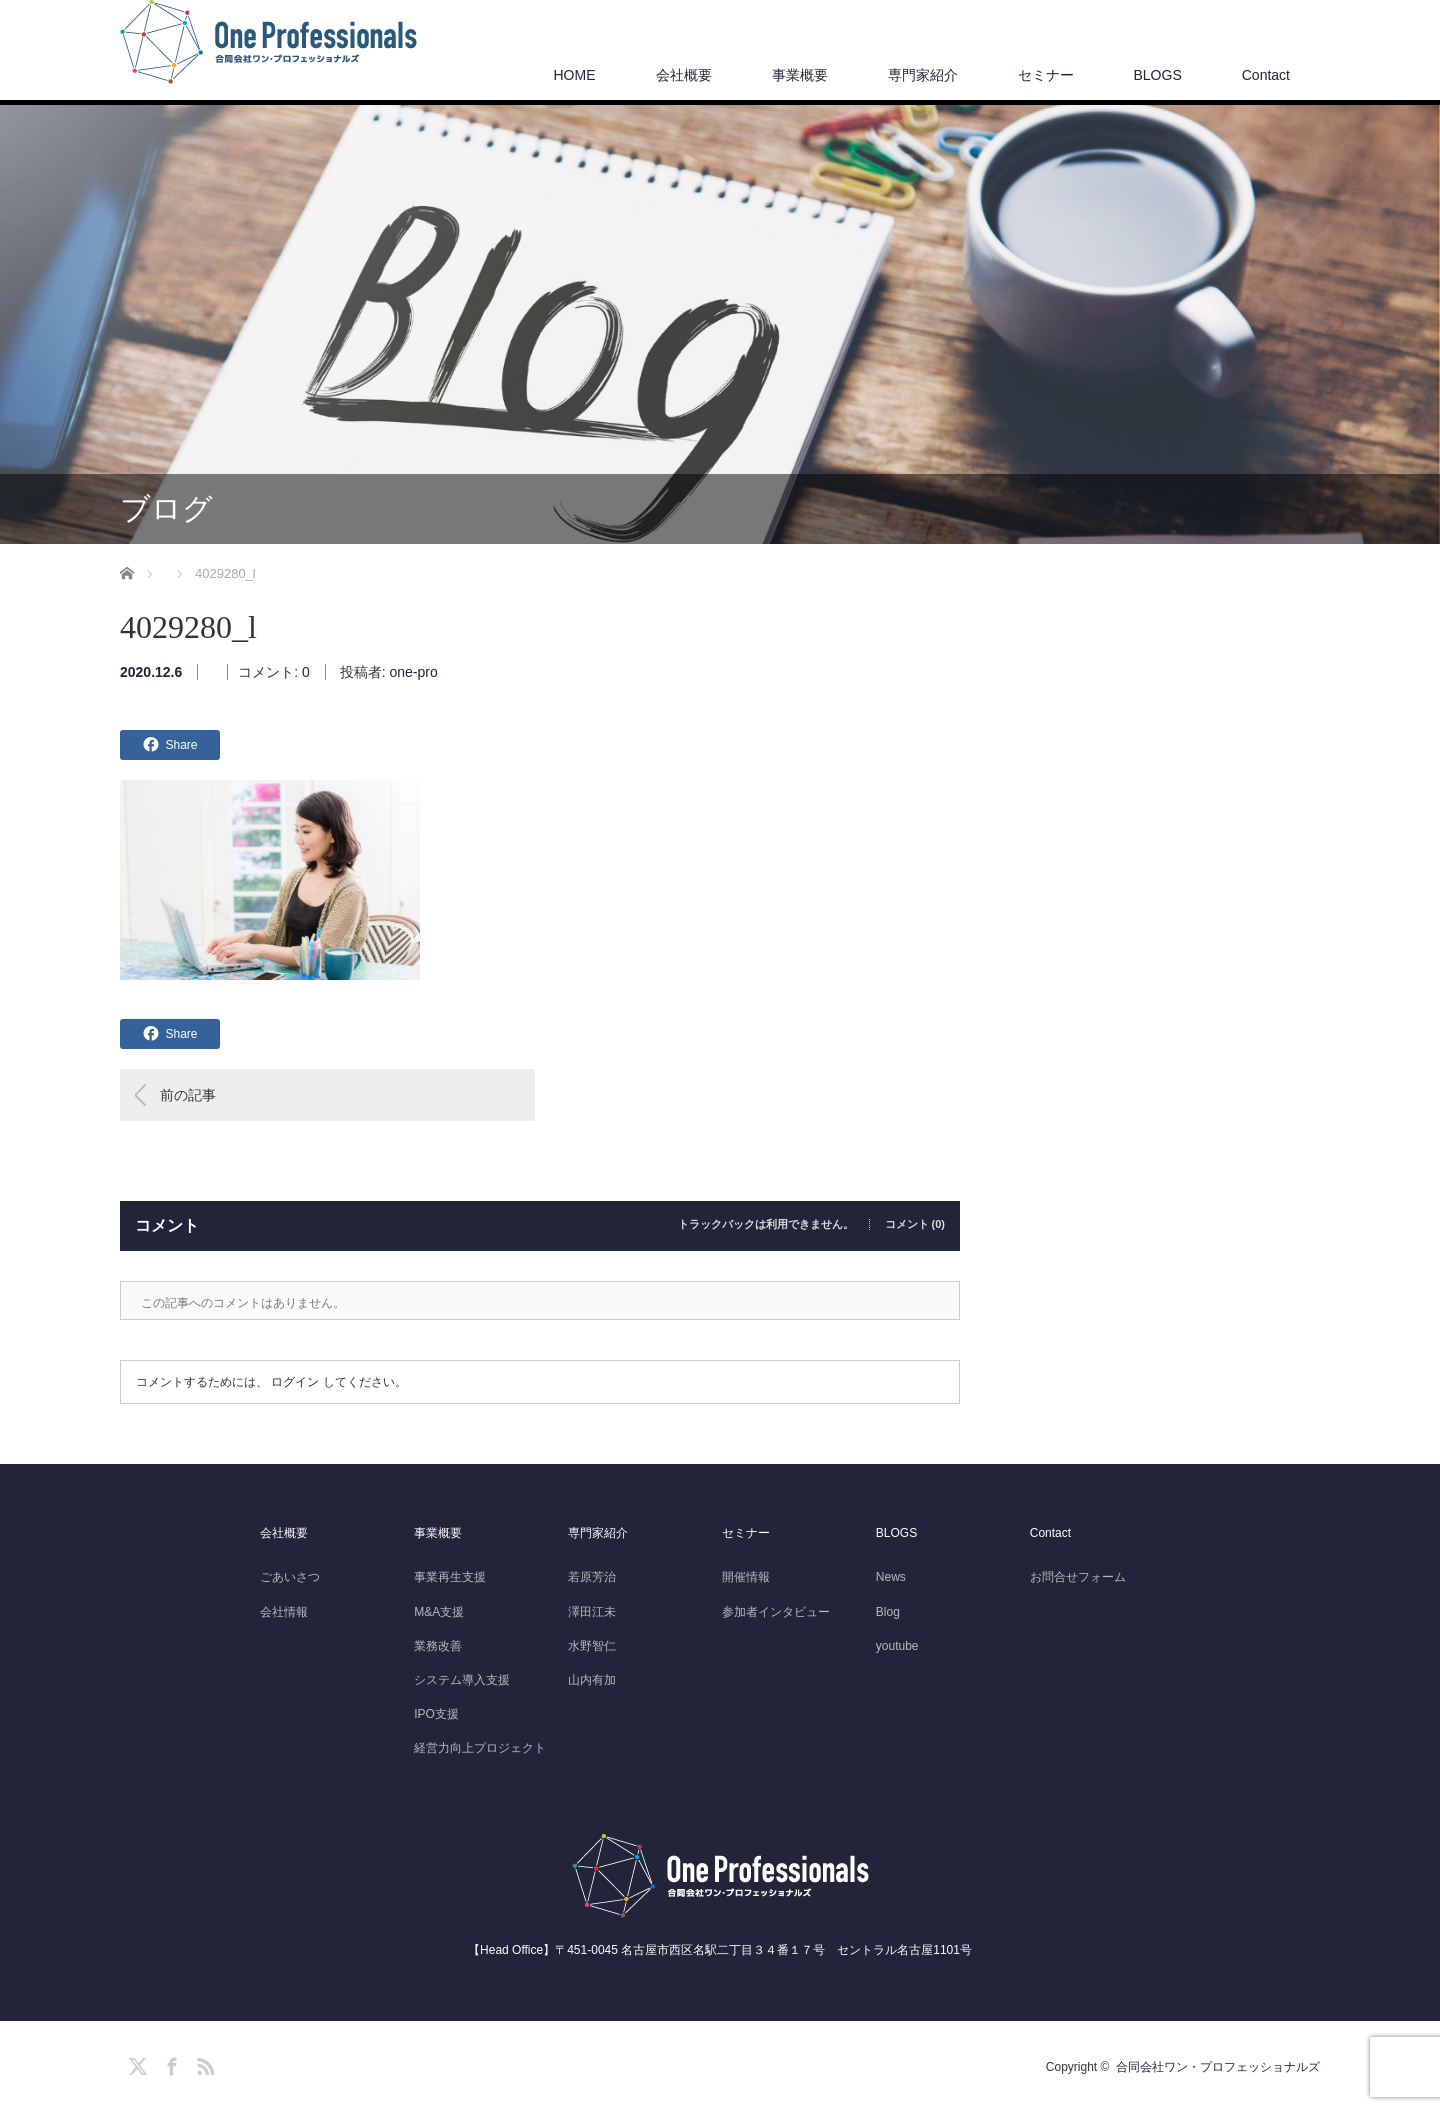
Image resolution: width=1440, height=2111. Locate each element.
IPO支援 (436, 1714)
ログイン (295, 1382)
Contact (1266, 75)
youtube (897, 1646)
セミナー (1046, 75)
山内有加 (592, 1680)
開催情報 (746, 1577)
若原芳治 (592, 1577)
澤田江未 (592, 1612)
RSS (203, 2063)
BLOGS (1158, 75)
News (891, 1577)
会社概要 (684, 75)
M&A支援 (439, 1612)
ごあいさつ (290, 1577)
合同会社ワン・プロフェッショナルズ (1218, 2067)
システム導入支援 (462, 1680)
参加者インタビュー (776, 1612)
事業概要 (800, 75)
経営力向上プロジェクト (480, 1748)
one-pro (413, 672)
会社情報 (284, 1612)
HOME (575, 75)
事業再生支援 (450, 1577)
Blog (888, 1612)
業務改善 (438, 1646)
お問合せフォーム (1078, 1577)
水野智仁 (592, 1646)
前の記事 (188, 1095)
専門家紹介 (923, 75)
